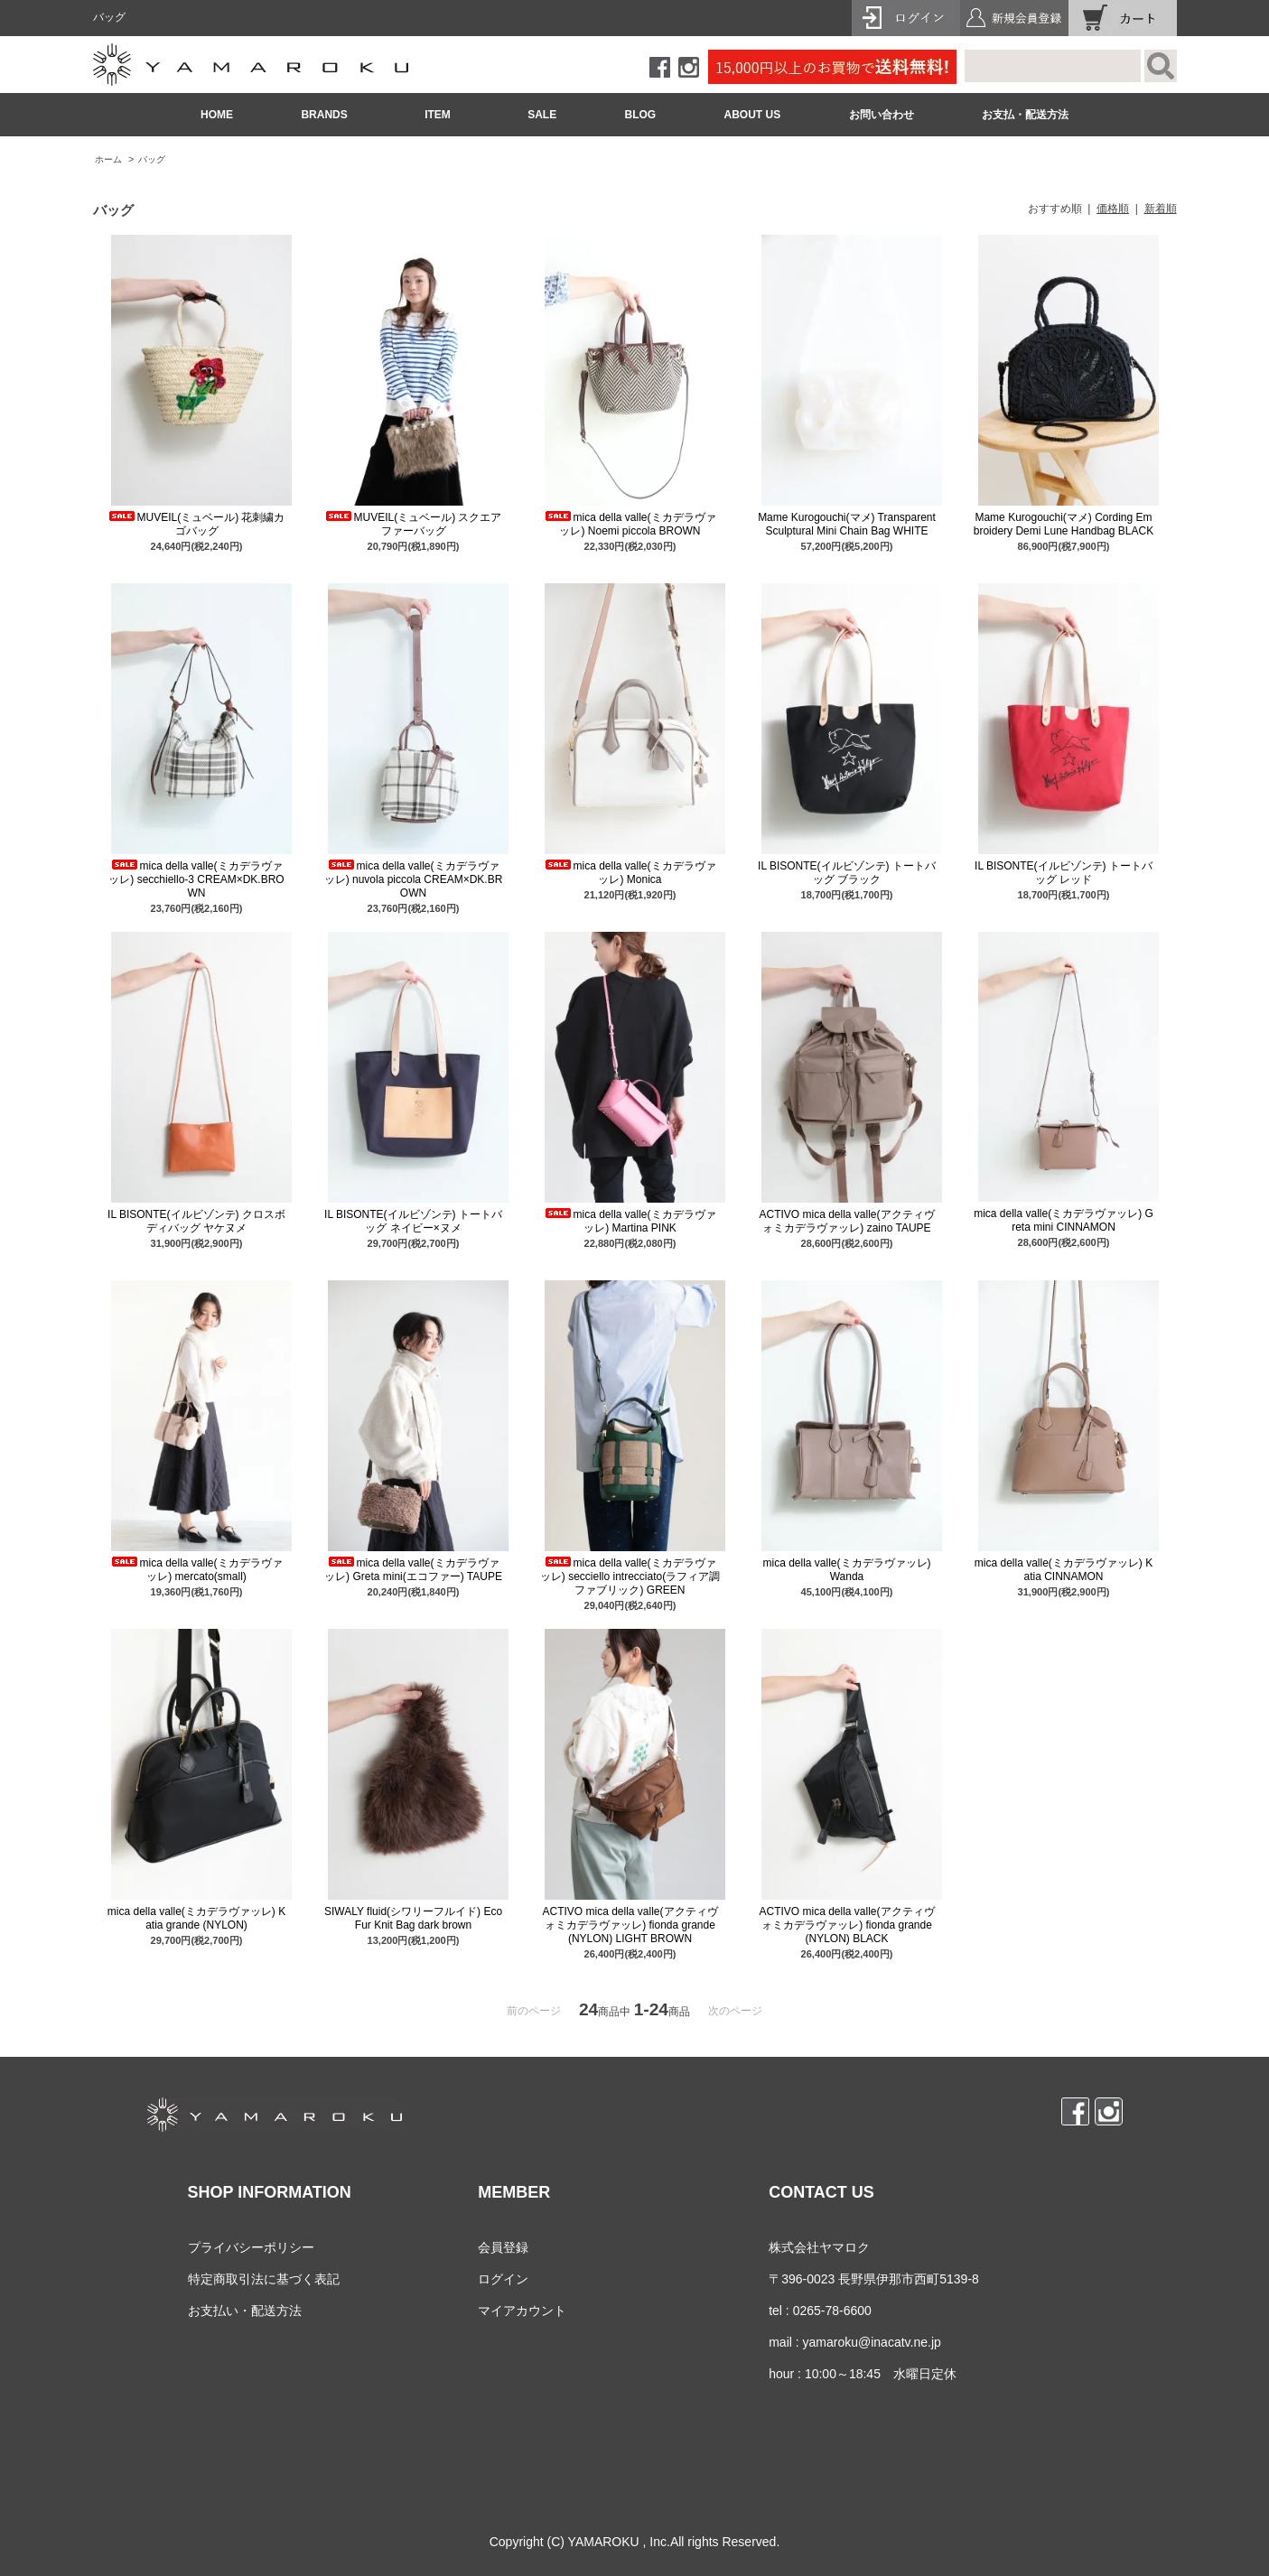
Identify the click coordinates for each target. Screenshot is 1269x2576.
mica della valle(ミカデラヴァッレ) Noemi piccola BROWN (629, 524)
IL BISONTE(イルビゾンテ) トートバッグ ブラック (847, 873)
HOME (217, 114)
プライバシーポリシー (251, 2247)
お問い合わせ (881, 114)
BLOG (641, 114)
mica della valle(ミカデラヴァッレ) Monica (629, 873)
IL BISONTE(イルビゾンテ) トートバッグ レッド (1063, 873)
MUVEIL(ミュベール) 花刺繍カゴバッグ (196, 524)
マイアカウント (522, 2310)
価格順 (1112, 208)
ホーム (108, 159)
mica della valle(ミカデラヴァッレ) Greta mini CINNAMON (1063, 1220)
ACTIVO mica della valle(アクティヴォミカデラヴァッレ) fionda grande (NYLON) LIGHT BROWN (629, 1925)
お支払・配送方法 (1025, 114)
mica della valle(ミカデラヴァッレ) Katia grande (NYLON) (196, 1918)
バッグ (151, 159)
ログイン (503, 2279)
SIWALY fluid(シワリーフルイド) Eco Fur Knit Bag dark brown (413, 1918)
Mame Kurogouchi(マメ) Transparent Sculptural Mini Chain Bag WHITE (847, 524)
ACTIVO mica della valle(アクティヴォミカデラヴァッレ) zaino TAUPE (846, 1221)
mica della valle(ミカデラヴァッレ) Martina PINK (629, 1221)
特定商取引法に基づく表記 (264, 2279)
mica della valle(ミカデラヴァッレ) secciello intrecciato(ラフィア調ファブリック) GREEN (630, 1576)
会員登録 (503, 2247)
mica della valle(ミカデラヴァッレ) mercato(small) (196, 1570)
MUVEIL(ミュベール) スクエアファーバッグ (412, 524)
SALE (541, 114)
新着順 (1160, 208)
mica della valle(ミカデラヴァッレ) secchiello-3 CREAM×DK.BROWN (196, 879)
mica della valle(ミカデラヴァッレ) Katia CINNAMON (1063, 1570)
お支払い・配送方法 (245, 2310)
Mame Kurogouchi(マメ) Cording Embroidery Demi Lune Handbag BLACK (1063, 524)
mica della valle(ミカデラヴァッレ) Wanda (846, 1570)
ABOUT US (752, 114)
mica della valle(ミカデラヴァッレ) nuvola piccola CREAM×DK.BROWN (413, 879)
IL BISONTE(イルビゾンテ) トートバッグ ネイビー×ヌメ (413, 1221)
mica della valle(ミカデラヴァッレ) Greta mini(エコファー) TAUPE (413, 1570)
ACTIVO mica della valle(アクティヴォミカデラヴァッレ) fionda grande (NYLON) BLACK (846, 1925)
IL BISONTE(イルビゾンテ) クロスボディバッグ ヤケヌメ (196, 1221)
